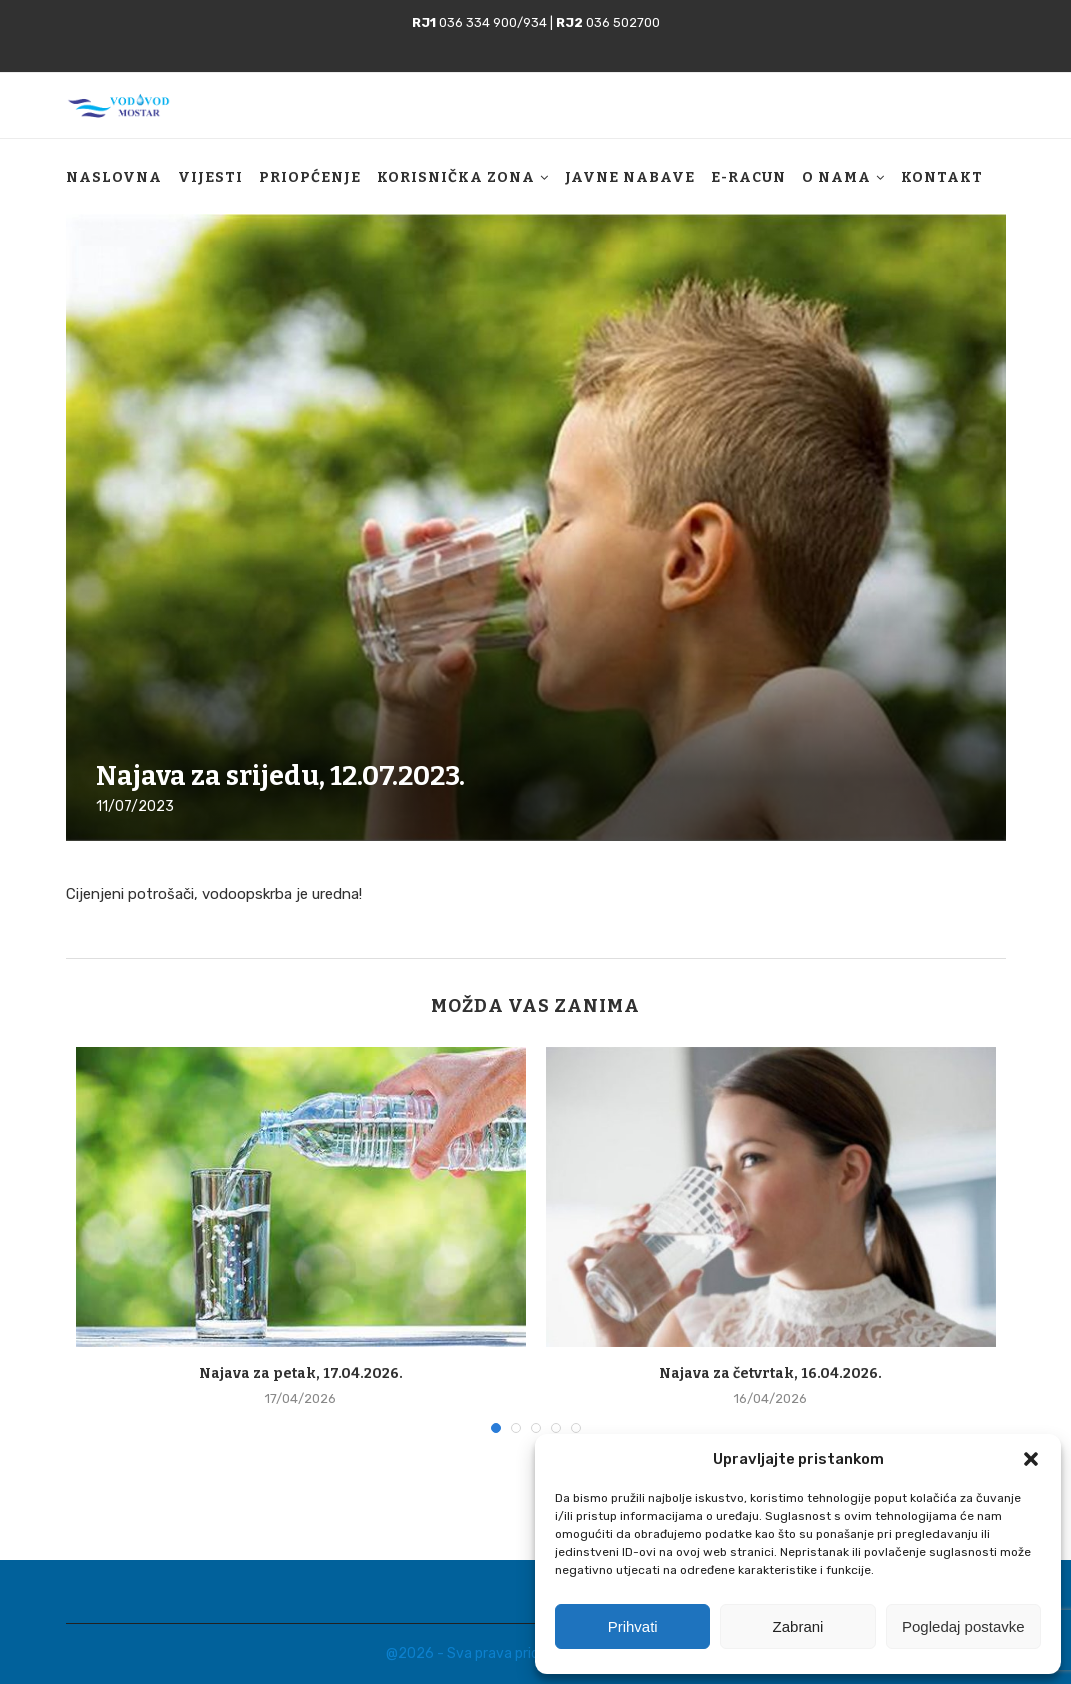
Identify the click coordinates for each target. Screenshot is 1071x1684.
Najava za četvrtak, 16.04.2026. (770, 1373)
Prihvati (633, 1626)
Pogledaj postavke (963, 1626)
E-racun (748, 192)
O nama (836, 192)
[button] (1031, 1459)
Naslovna (114, 192)
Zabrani (798, 1626)
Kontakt (942, 192)
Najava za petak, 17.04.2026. (301, 1373)
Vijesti (210, 192)
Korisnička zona (456, 192)
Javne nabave (630, 192)
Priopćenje (310, 192)
